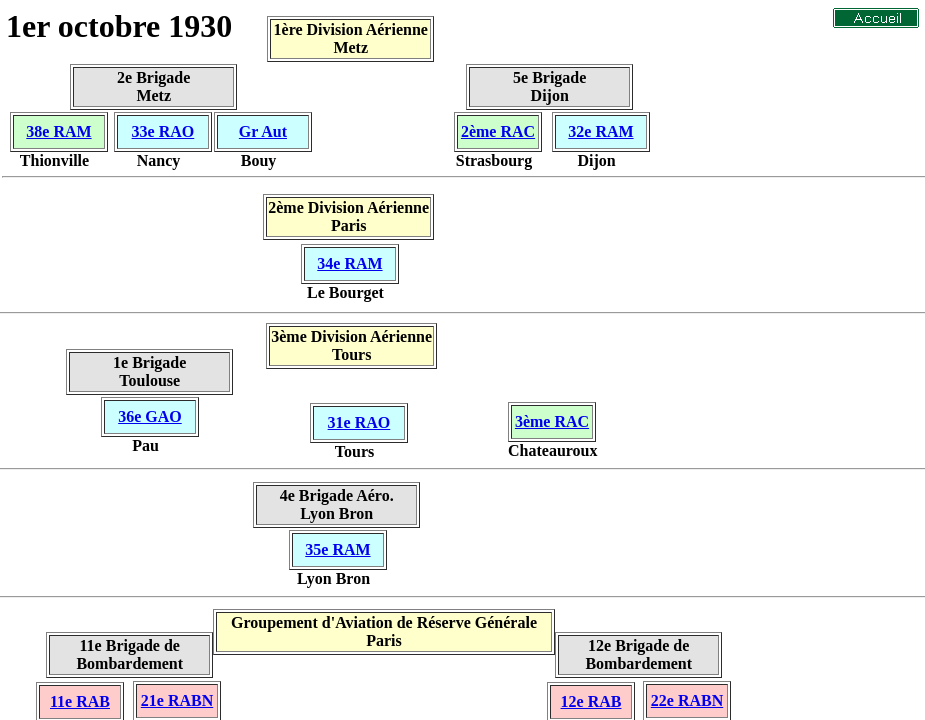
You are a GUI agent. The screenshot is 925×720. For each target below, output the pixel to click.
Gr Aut (263, 131)
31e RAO (359, 422)
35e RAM (337, 549)
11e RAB (80, 701)
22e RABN (687, 700)
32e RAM (600, 131)
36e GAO (150, 416)
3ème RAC (552, 421)
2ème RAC (498, 131)
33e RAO (163, 131)
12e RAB (591, 701)
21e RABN (177, 700)
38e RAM (58, 131)
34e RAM (349, 263)
